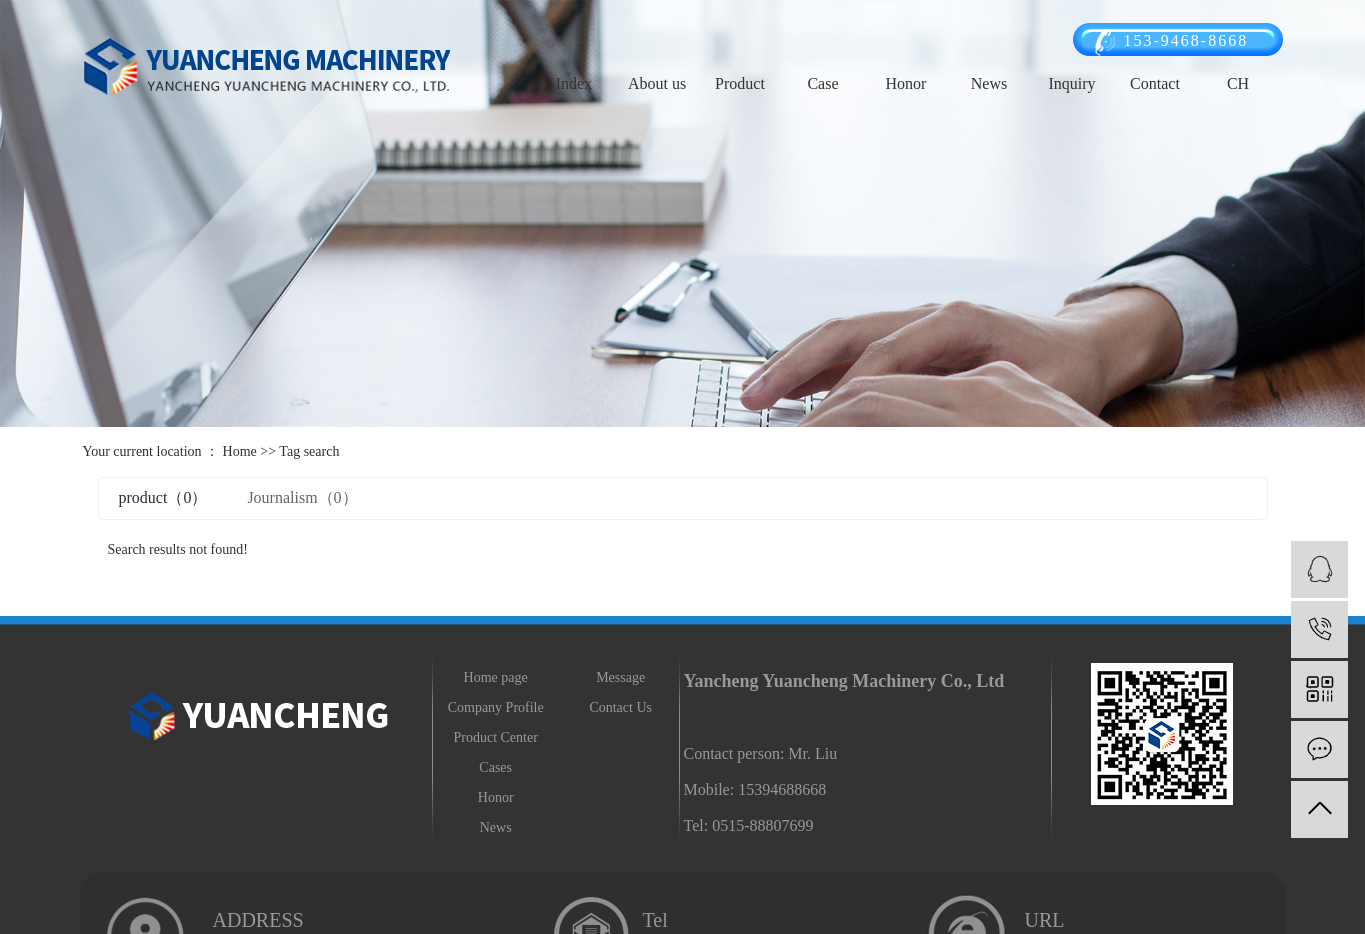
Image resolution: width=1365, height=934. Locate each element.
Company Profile (496, 707)
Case (822, 83)
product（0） (163, 497)
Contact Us (620, 707)
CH (1238, 83)
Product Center (495, 737)
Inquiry (1071, 83)
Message (620, 677)
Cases (495, 767)
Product (740, 83)
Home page (496, 677)
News (989, 83)
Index (574, 83)
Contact (1155, 83)
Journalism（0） (302, 497)
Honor (906, 83)
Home (240, 451)
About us (657, 83)
